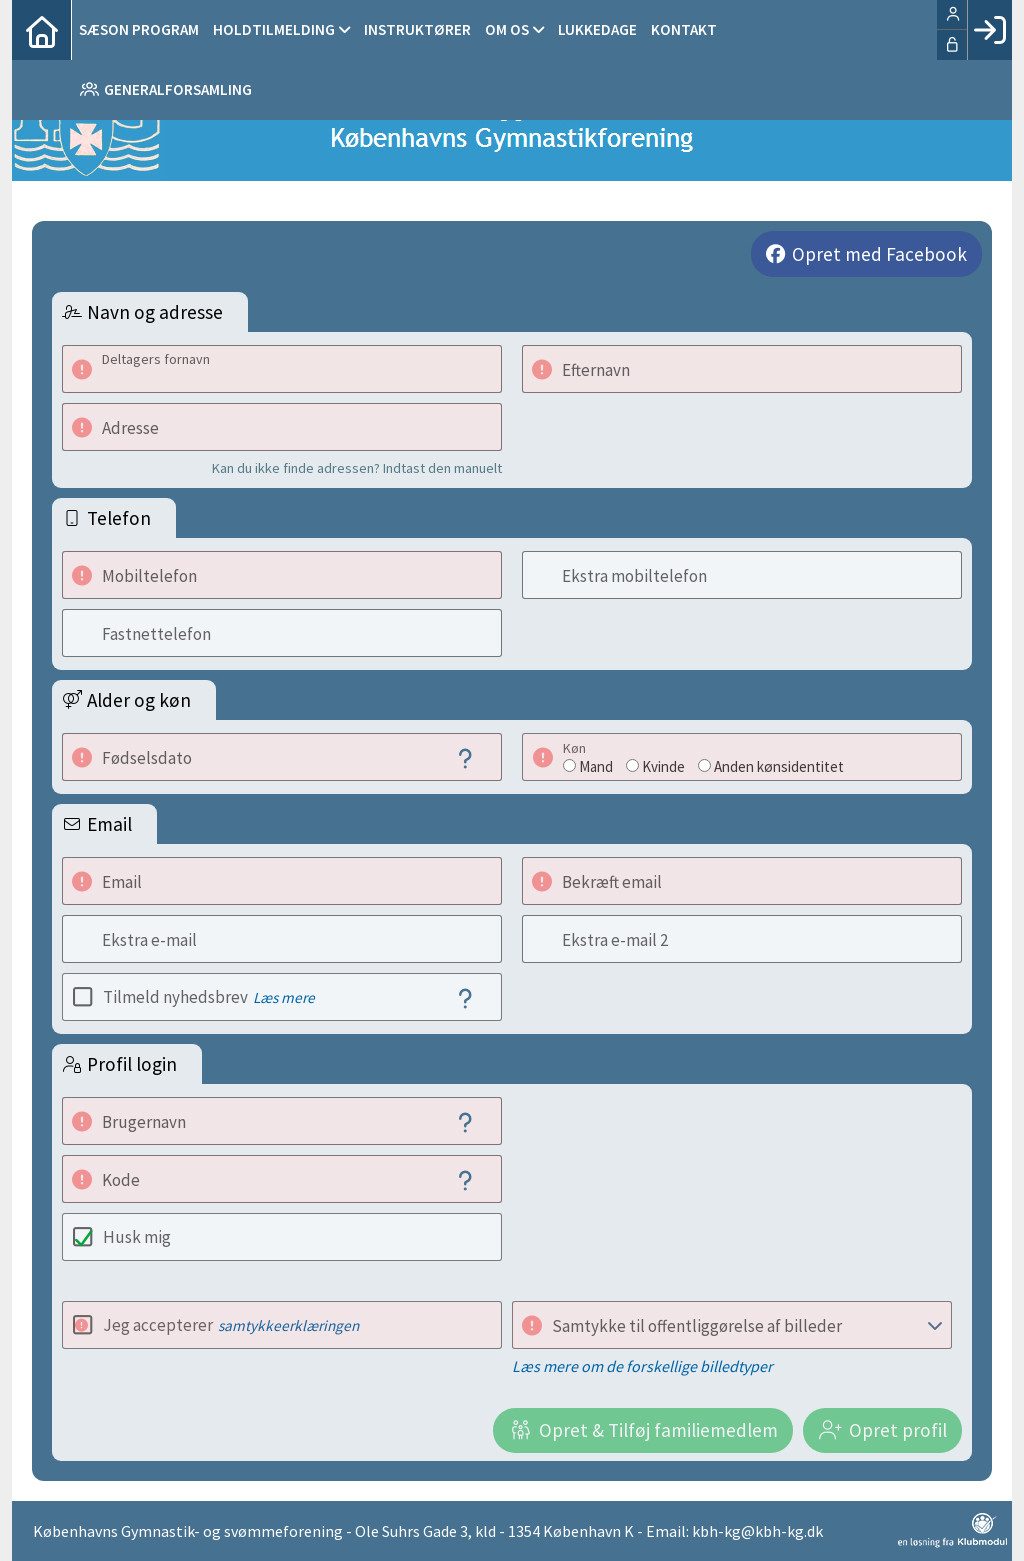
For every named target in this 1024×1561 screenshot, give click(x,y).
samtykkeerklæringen (288, 1325)
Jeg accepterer (231, 1325)
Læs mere (284, 997)
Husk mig (137, 1237)
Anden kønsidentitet (779, 766)
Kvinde (663, 766)
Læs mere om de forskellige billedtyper (642, 1366)
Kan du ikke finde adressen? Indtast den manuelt (357, 468)
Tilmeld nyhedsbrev (209, 997)
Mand (596, 766)
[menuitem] (42, 30)
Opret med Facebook (879, 254)
